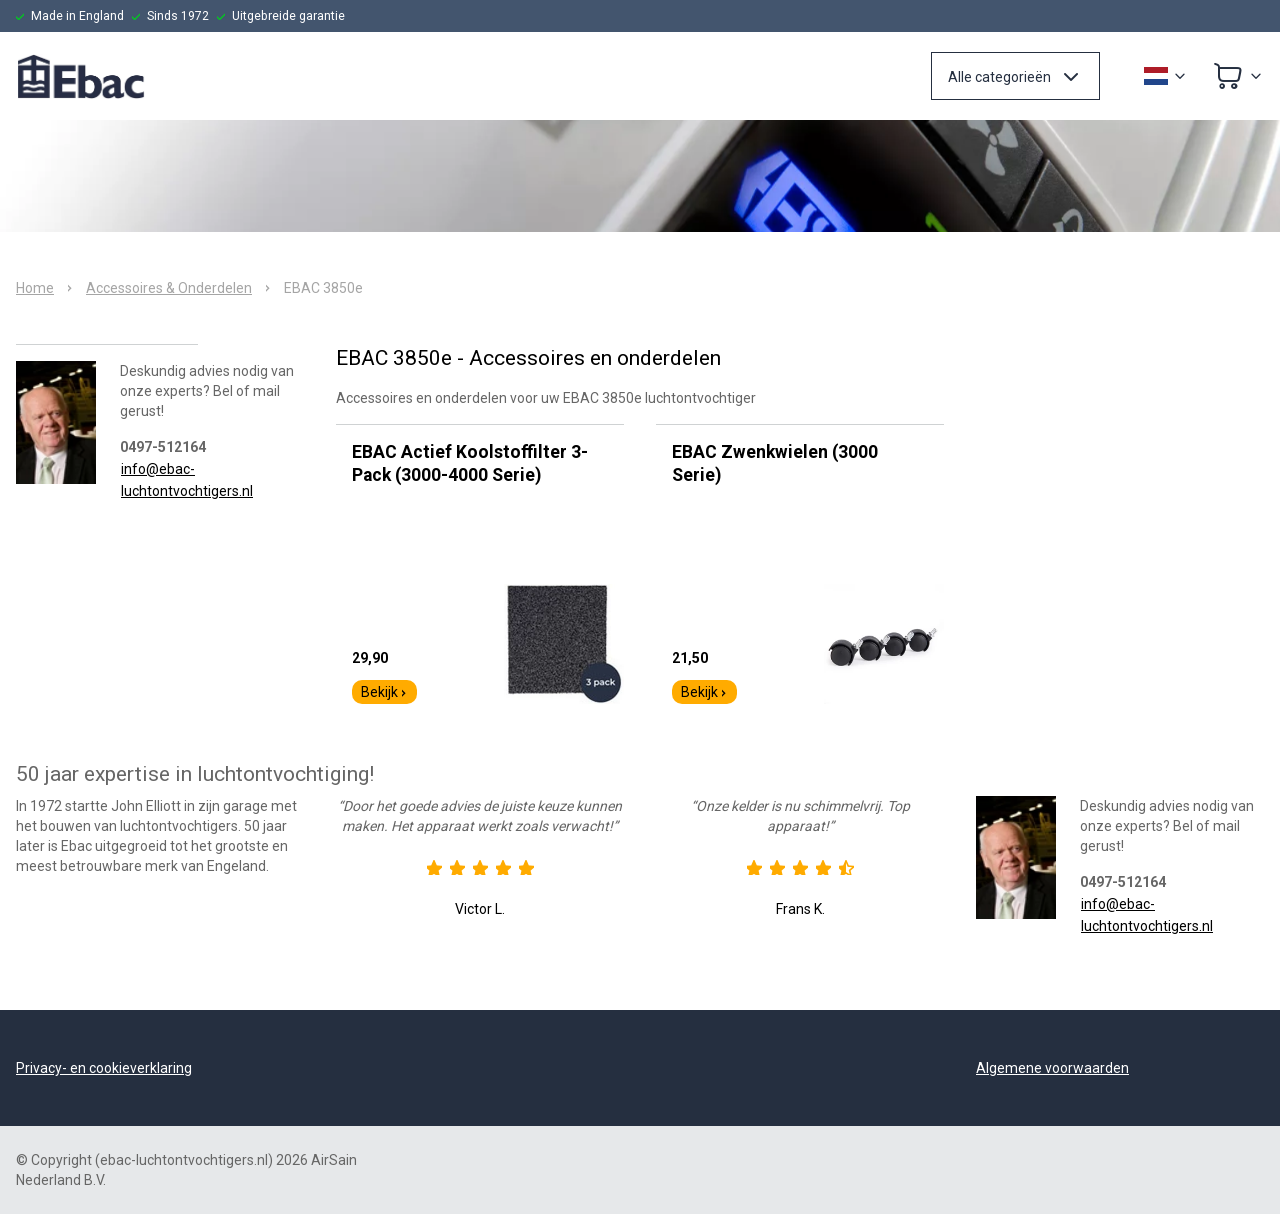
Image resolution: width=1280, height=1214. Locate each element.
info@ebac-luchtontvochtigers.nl (187, 480)
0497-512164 (163, 447)
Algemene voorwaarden (1052, 1068)
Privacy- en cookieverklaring (104, 1068)
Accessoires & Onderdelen (169, 288)
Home (35, 288)
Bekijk (384, 692)
